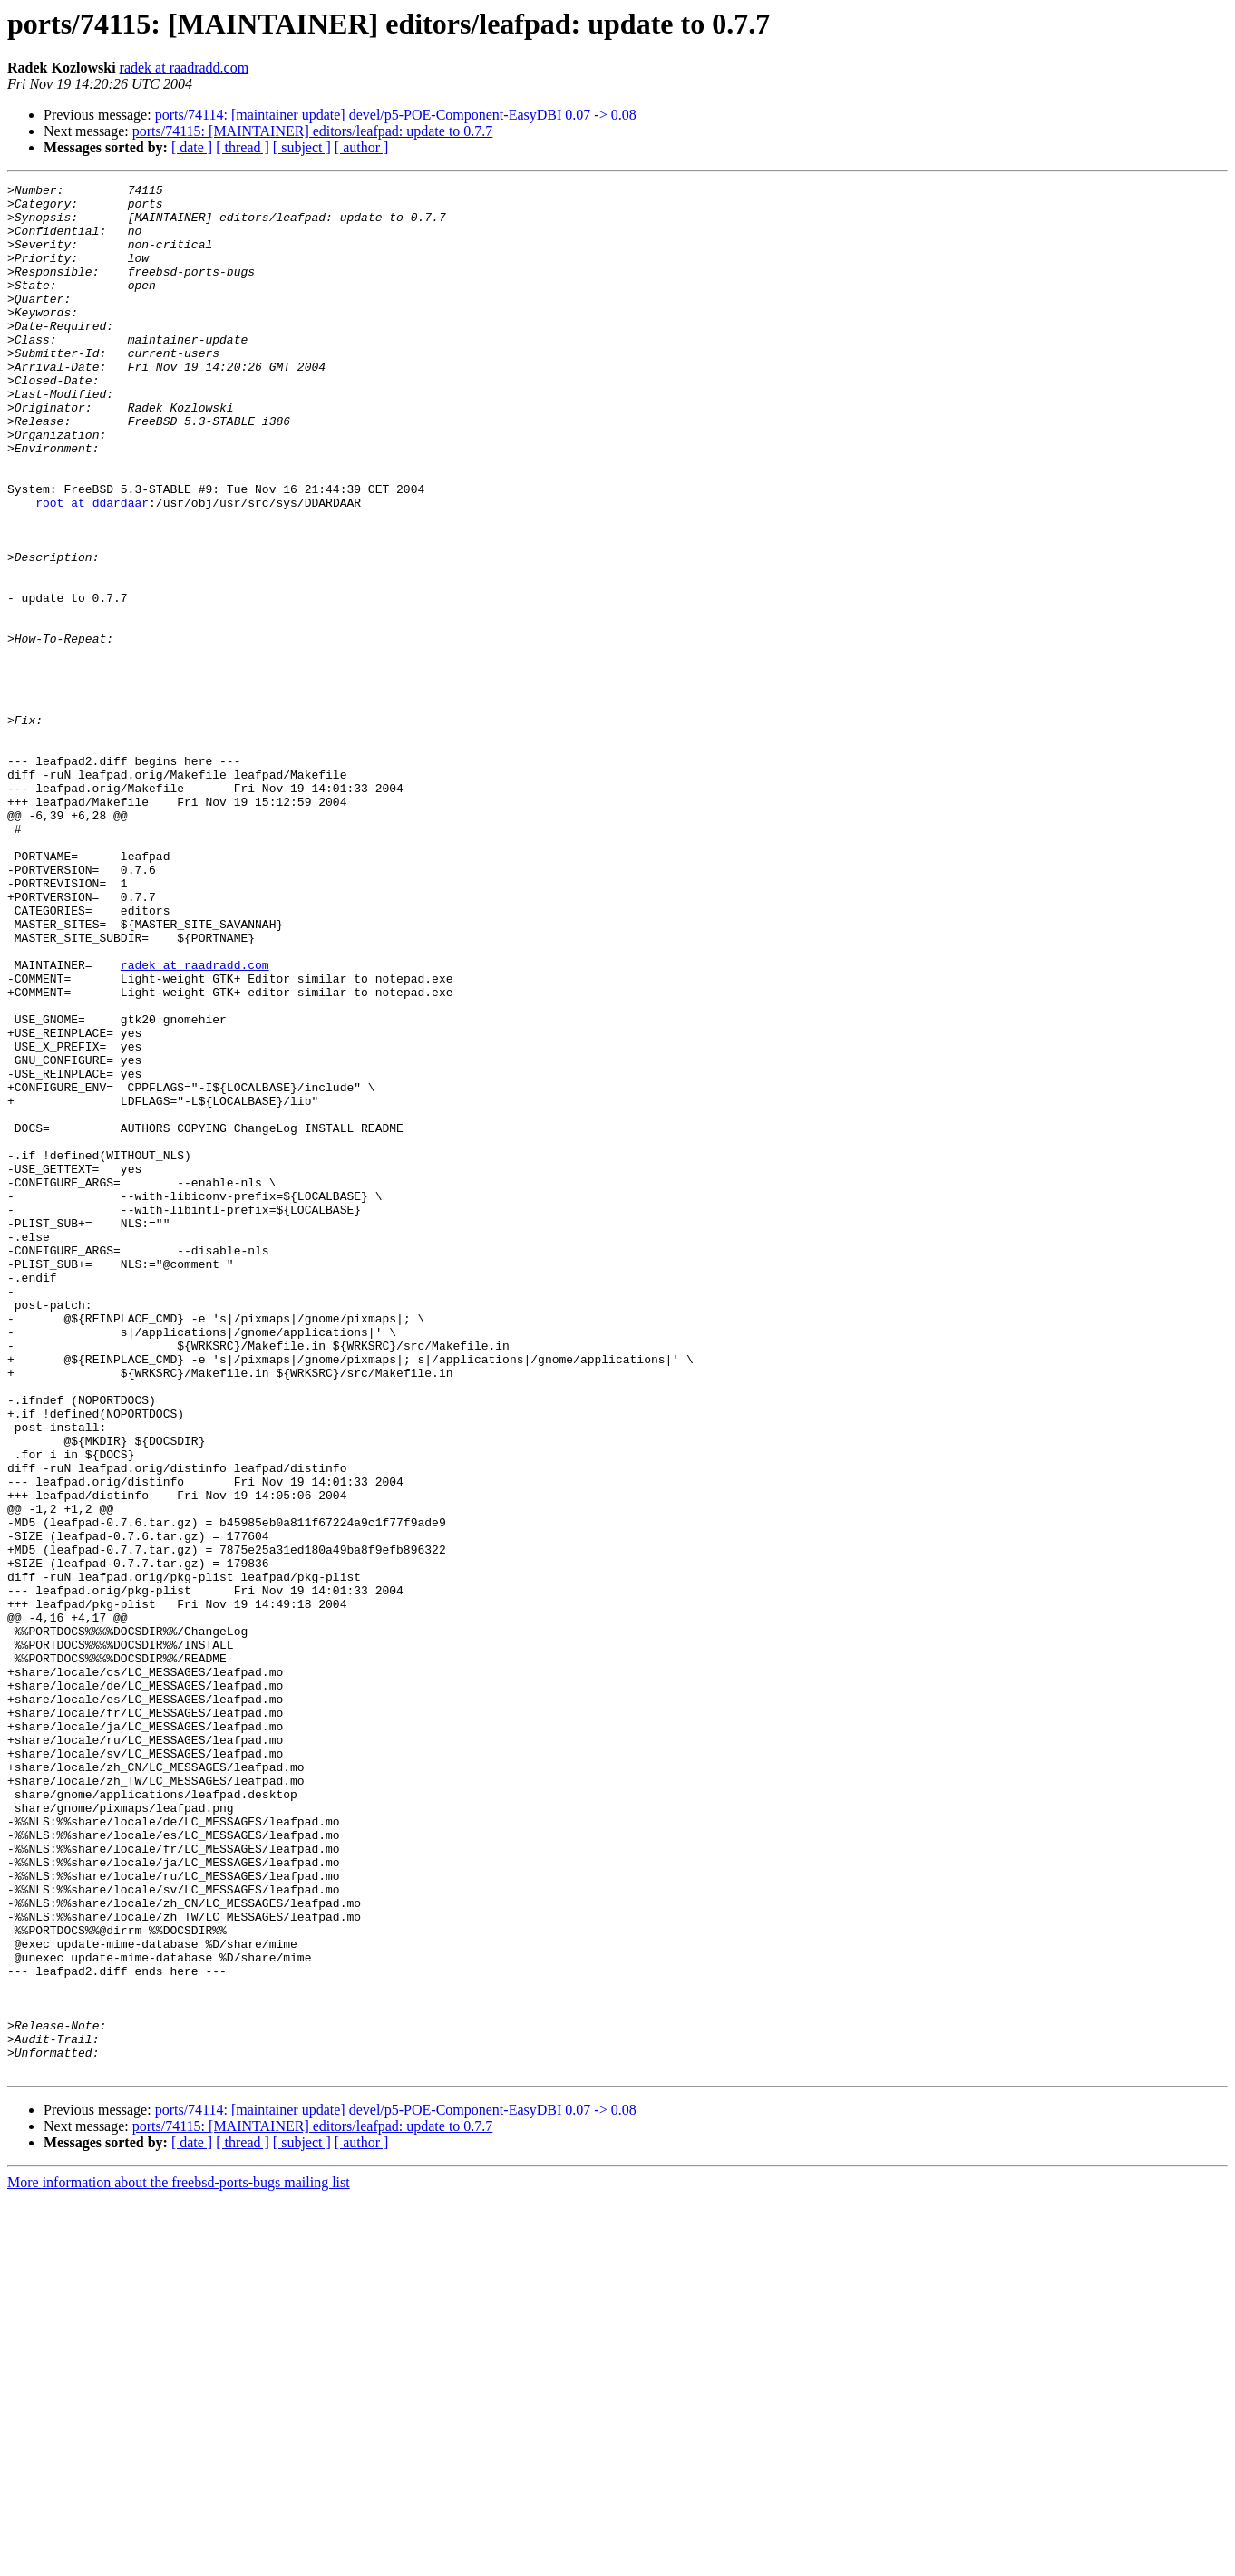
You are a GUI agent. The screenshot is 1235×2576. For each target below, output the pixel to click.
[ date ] (191, 147)
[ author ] (362, 147)
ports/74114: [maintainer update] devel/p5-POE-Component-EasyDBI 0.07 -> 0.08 (396, 114)
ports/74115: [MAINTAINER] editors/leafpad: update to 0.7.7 (312, 131)
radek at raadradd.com (184, 67)
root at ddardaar (92, 567)
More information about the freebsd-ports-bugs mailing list (178, 2560)
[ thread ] (242, 147)
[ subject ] (302, 147)
